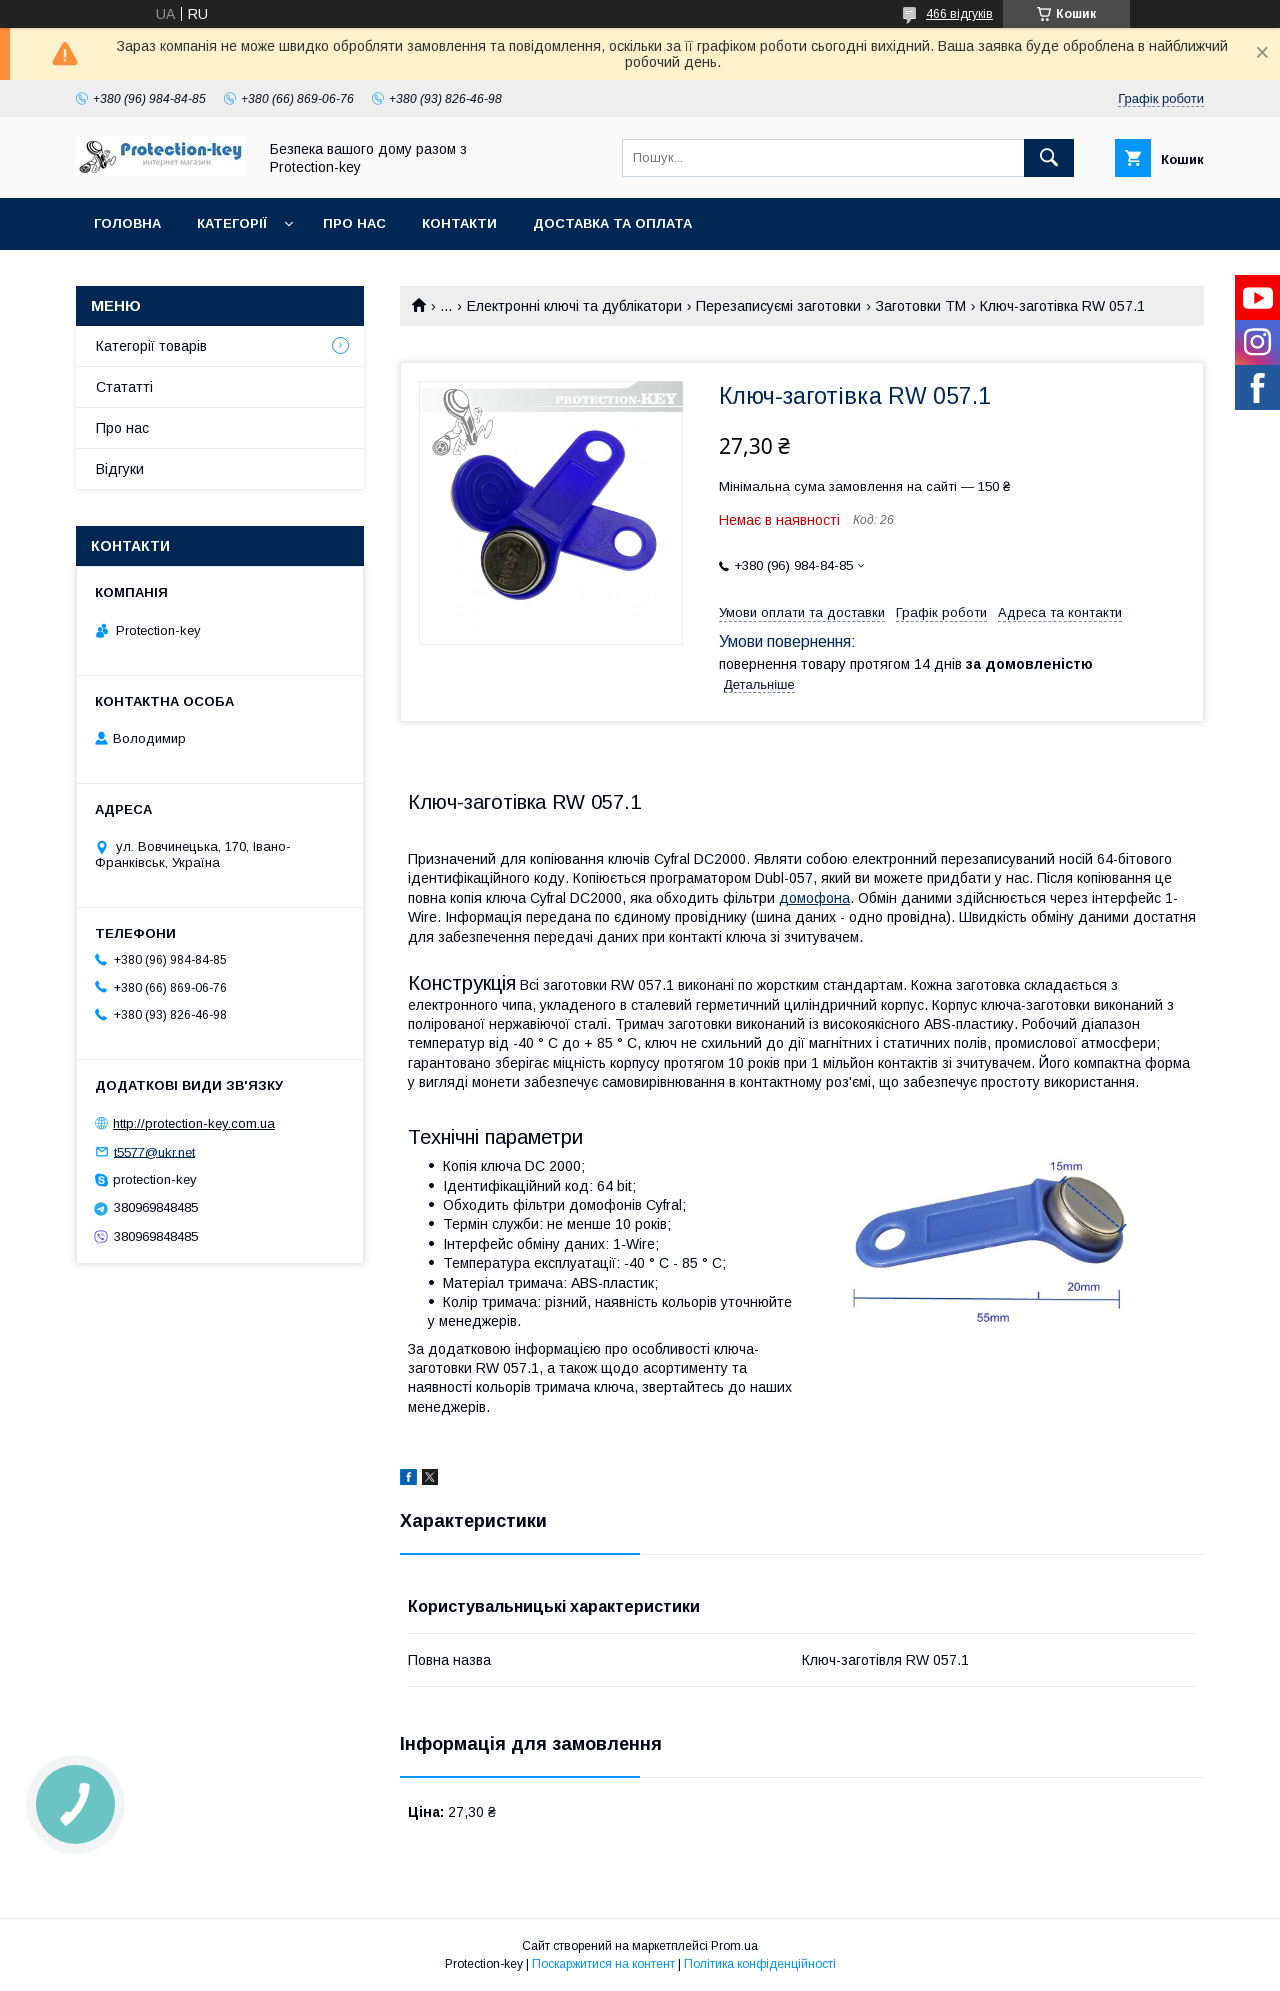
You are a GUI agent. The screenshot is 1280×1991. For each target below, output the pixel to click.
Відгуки (120, 469)
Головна (127, 223)
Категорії (232, 223)
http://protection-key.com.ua (194, 1123)
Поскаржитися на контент (603, 1964)
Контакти (459, 223)
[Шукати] (1049, 158)
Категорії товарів (151, 346)
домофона (814, 898)
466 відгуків (959, 14)
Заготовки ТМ (921, 306)
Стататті (124, 387)
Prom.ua (734, 1946)
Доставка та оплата (612, 223)
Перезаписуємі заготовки (778, 306)
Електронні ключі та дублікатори (574, 306)
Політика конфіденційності (760, 1964)
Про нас (354, 223)
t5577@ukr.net (154, 1151)
